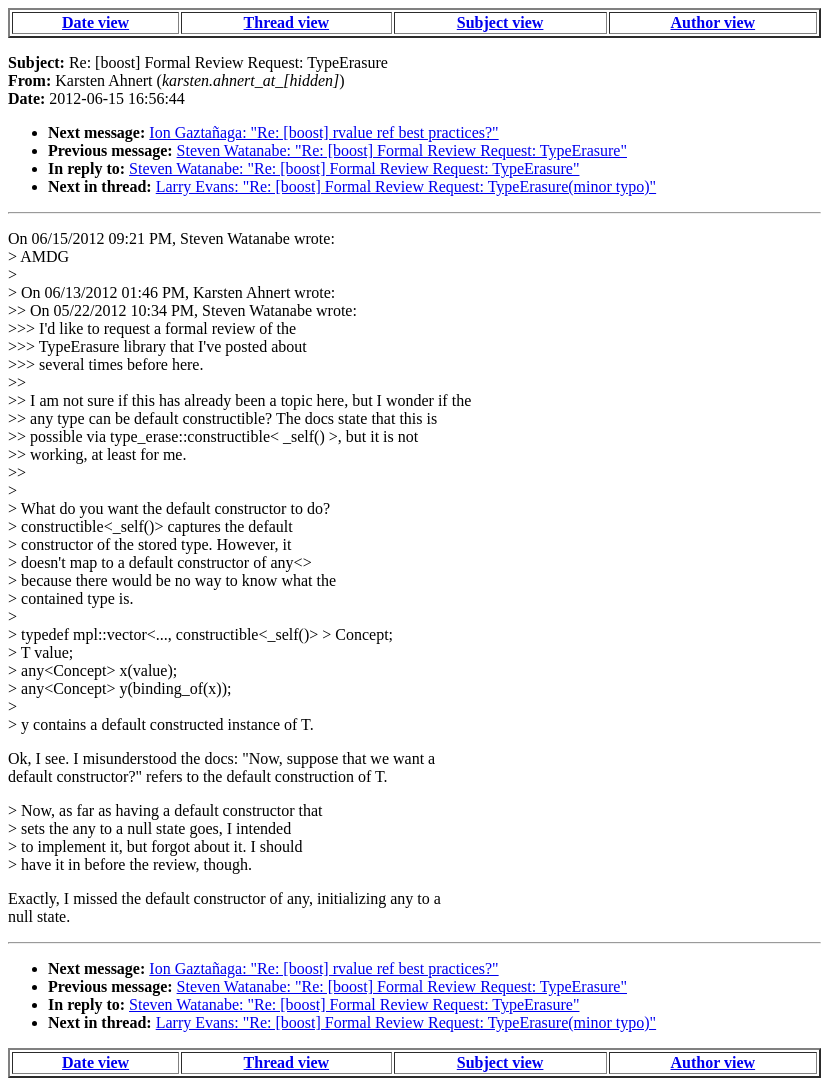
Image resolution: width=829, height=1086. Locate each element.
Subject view (500, 22)
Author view (713, 22)
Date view (95, 22)
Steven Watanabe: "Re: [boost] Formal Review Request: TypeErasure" (402, 150)
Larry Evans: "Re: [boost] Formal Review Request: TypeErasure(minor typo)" (406, 186)
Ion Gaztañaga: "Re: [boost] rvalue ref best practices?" (323, 132)
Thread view (286, 22)
